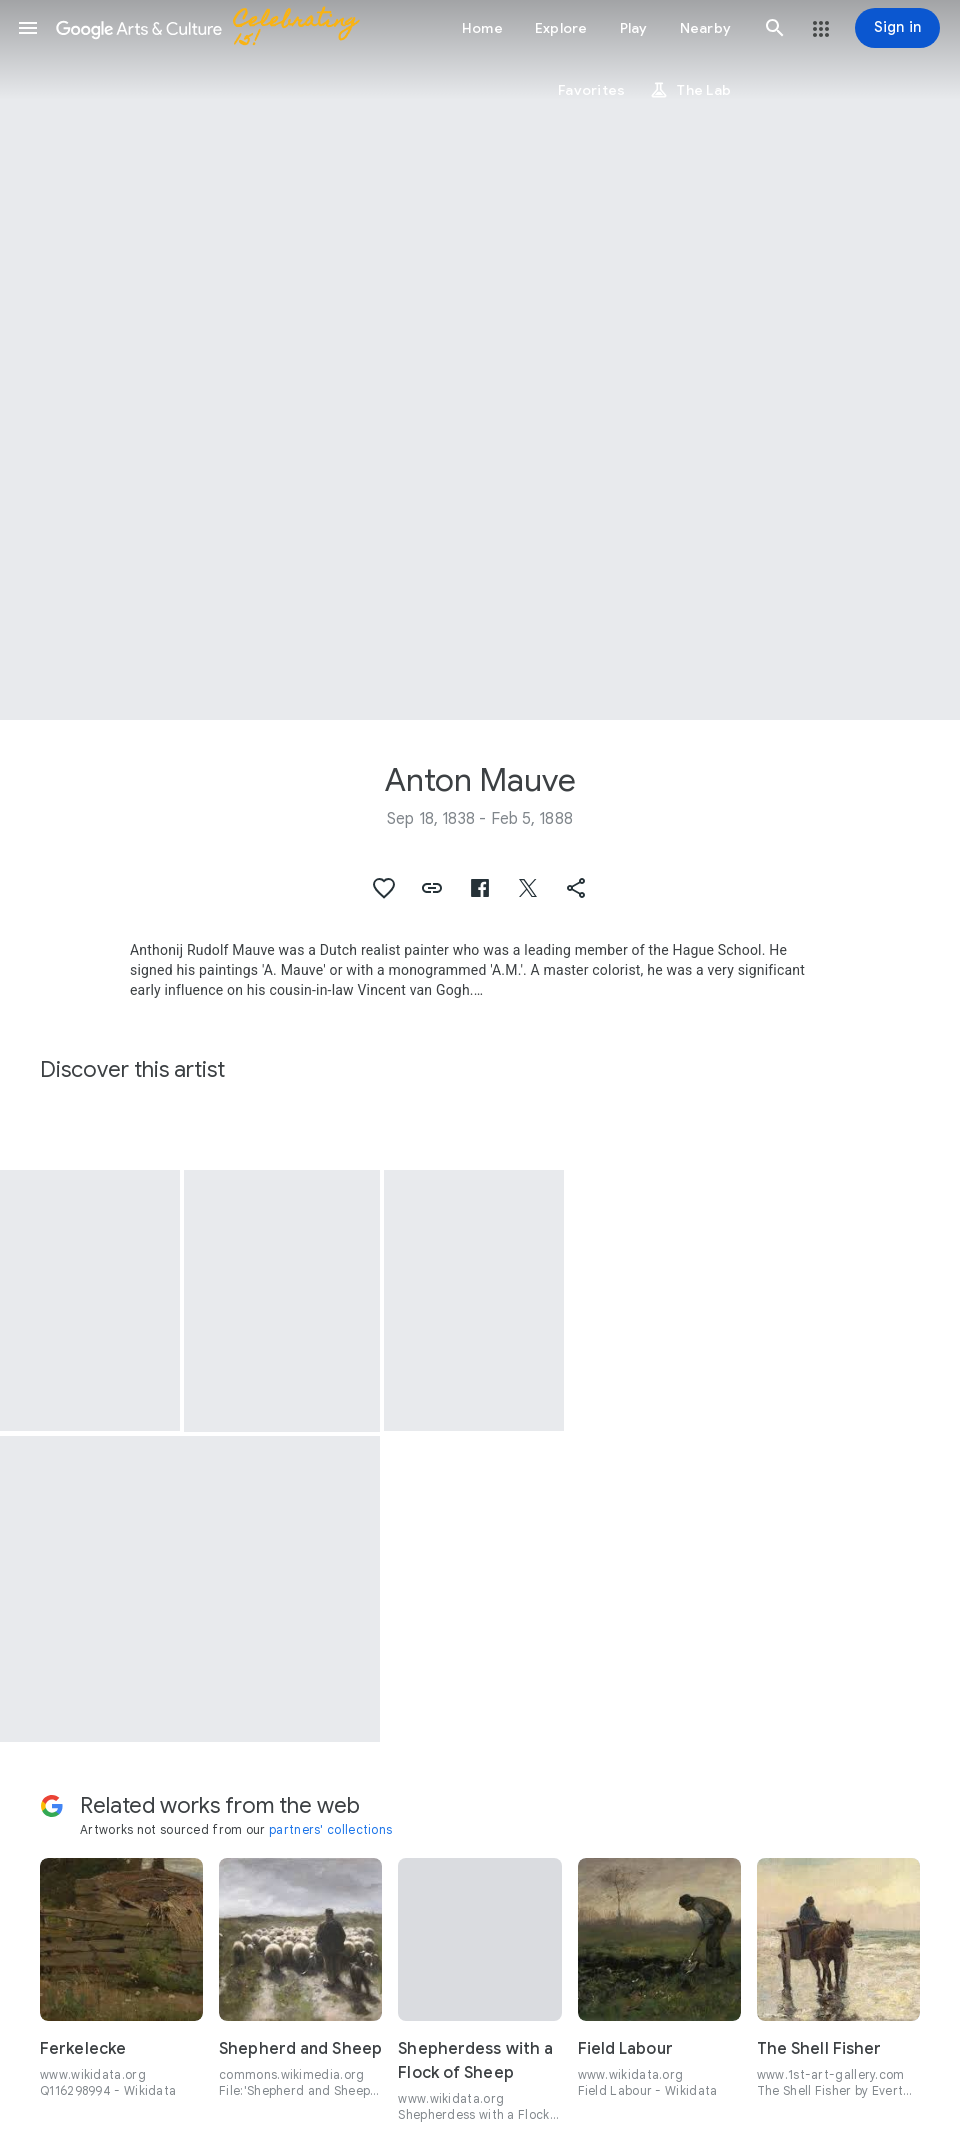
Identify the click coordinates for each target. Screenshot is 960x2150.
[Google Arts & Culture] (216, 28)
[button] (28, 28)
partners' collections (330, 1829)
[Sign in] (897, 28)
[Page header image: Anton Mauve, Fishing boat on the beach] (480, 360)
